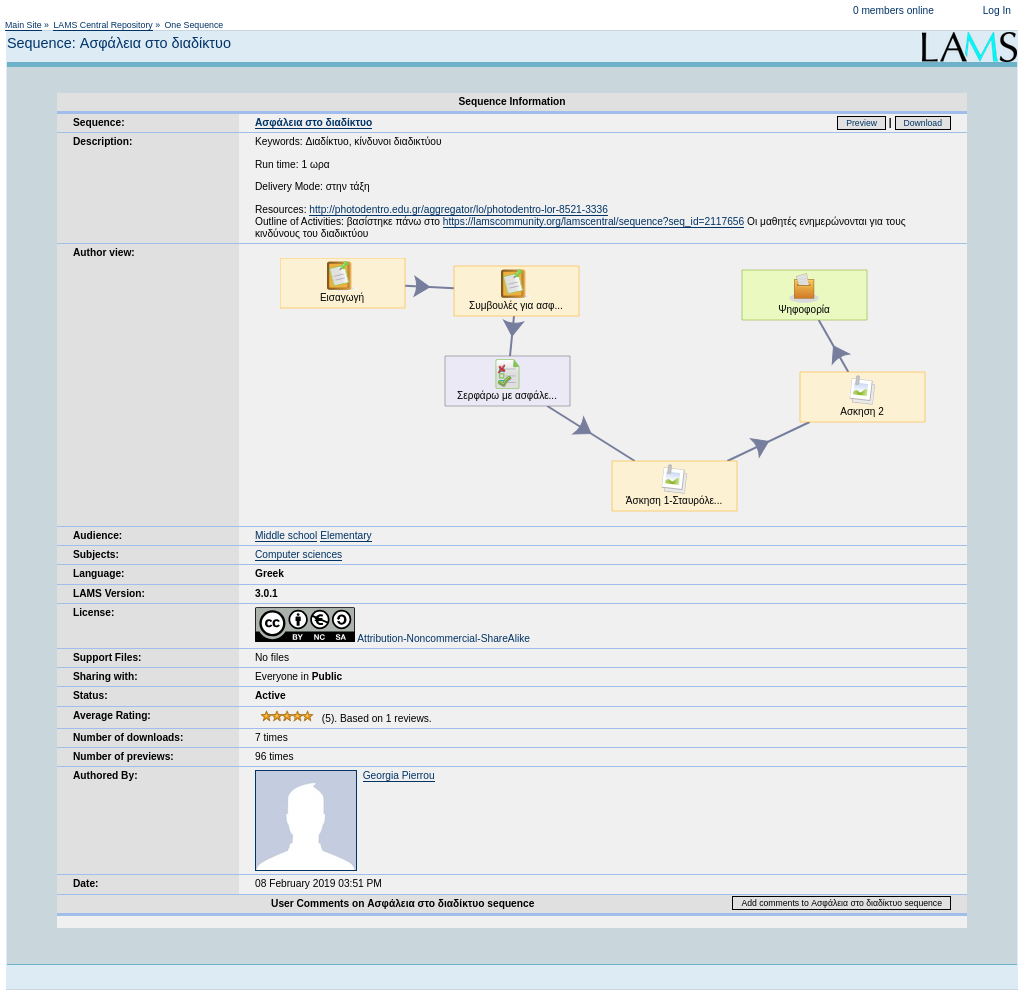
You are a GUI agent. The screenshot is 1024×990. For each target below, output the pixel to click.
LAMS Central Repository (102, 25)
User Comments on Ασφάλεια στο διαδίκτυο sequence (402, 903)
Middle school (286, 535)
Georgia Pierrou (399, 775)
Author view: (104, 252)
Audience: (97, 535)
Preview (861, 123)
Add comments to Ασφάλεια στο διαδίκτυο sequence (841, 903)
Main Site (23, 25)
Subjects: (96, 554)
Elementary (346, 535)
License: (93, 612)
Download (923, 123)
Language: (99, 573)
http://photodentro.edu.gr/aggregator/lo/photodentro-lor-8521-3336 (458, 209)
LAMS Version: (109, 593)
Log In (997, 10)
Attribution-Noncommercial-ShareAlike (392, 638)
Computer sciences (298, 554)
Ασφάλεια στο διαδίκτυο (313, 122)
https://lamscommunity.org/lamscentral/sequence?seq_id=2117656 (593, 221)
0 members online (893, 10)
